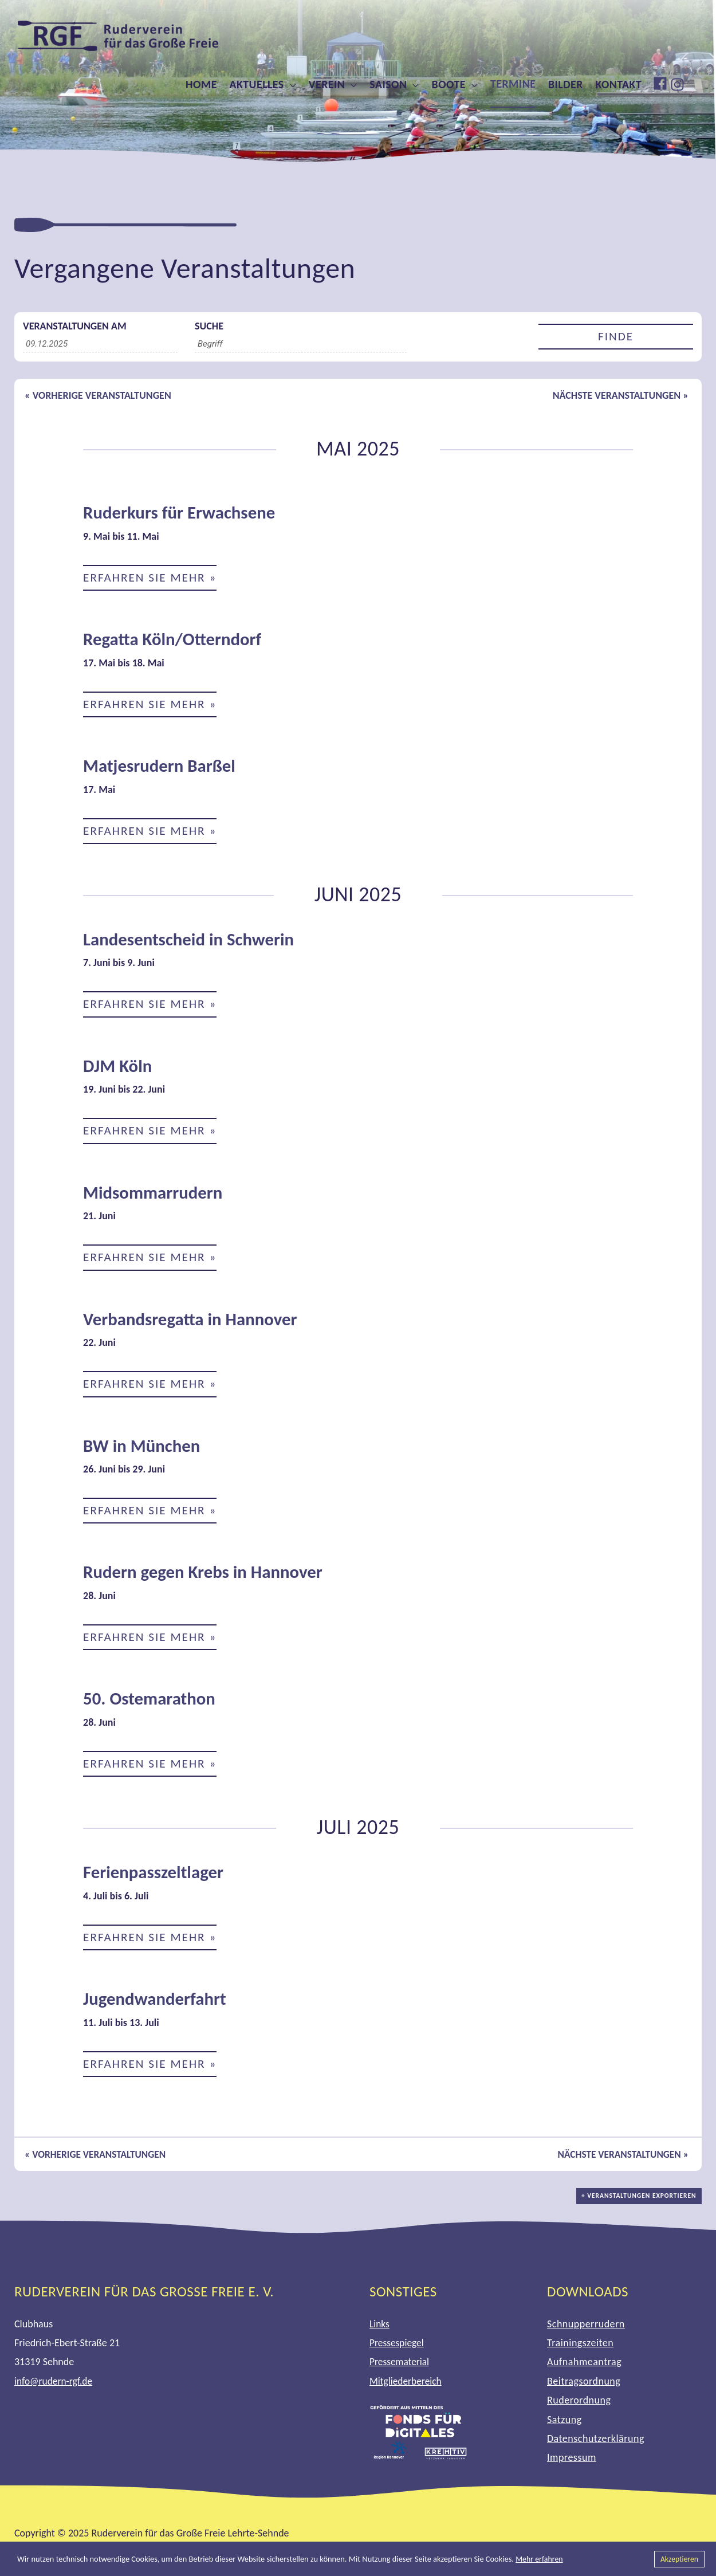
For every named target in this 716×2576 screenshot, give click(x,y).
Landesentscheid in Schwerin (192, 940)
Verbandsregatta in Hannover (194, 1321)
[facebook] (661, 83)
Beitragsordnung (583, 2387)
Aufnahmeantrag (584, 2367)
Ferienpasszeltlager (156, 1877)
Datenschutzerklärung (595, 2444)
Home (201, 84)
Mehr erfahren (540, 2559)
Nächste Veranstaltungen (621, 395)
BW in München (143, 1449)
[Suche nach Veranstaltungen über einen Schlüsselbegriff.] (301, 344)
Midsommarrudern (155, 1195)
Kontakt (619, 84)
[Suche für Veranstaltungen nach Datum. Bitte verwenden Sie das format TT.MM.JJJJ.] (100, 344)
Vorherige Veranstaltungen (98, 395)
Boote (449, 84)
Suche (209, 326)
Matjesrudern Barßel (162, 767)
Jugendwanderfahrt (157, 2004)
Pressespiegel (397, 2348)
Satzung (564, 2424)
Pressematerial (400, 2367)
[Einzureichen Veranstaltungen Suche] (615, 337)
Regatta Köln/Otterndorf (175, 640)
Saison (388, 84)
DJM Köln (119, 1068)
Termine (513, 84)
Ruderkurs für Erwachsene (182, 512)
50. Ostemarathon (152, 1703)
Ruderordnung (579, 2406)
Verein (327, 84)
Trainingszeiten (580, 2348)
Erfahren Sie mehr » (152, 578)
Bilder (565, 84)
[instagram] (678, 84)
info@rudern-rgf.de (54, 2387)
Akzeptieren (678, 2559)
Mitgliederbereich (406, 2387)
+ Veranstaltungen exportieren (641, 2207)
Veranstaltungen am (75, 326)
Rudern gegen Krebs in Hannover (207, 1576)
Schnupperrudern (586, 2329)
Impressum (571, 2463)
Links (379, 2329)
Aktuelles (256, 84)
